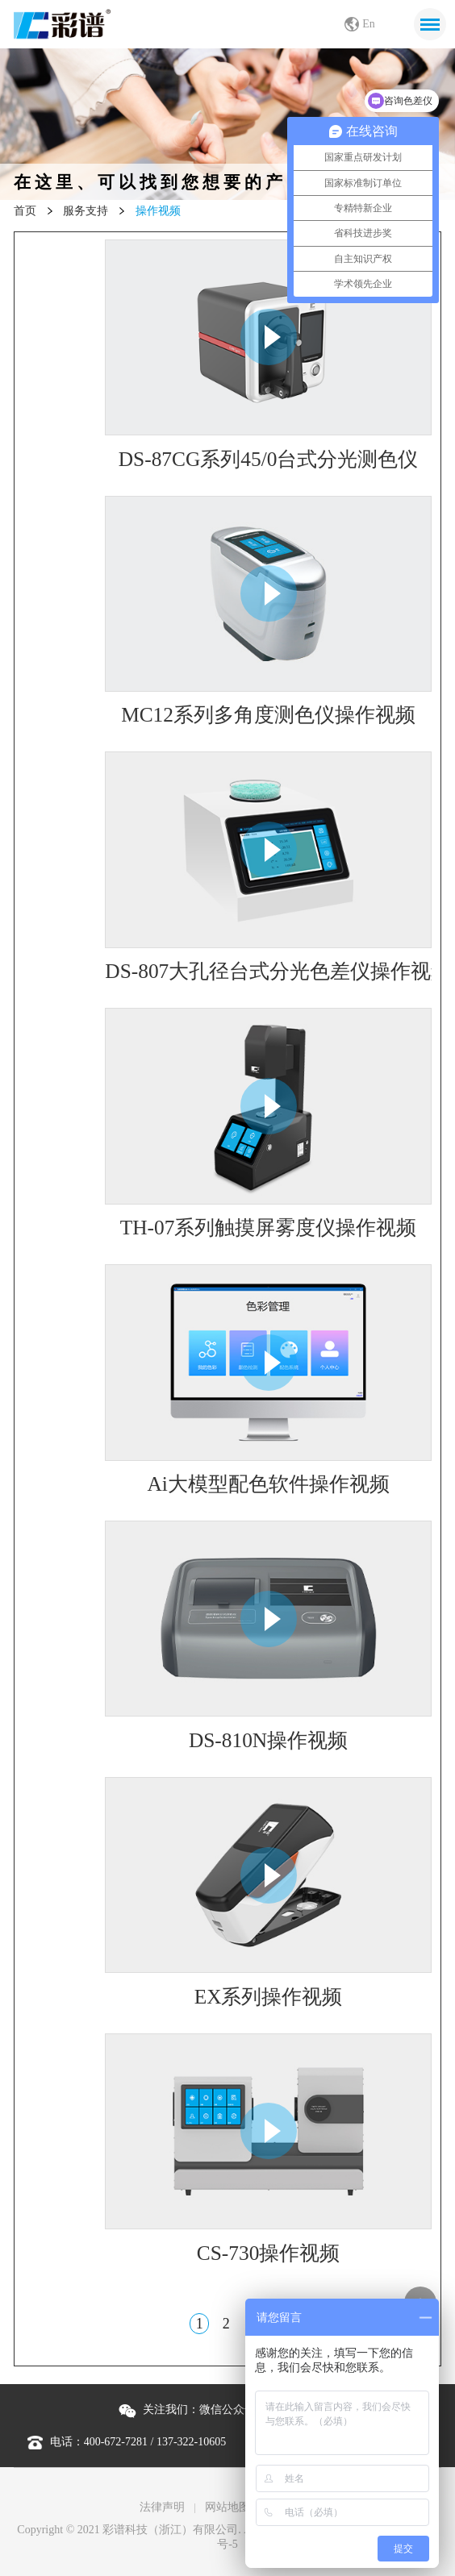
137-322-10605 (191, 2442)
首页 (25, 211)
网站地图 (227, 2507)
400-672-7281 (116, 2442)
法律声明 (162, 2507)
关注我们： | (226, 2409)
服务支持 (85, 211)
